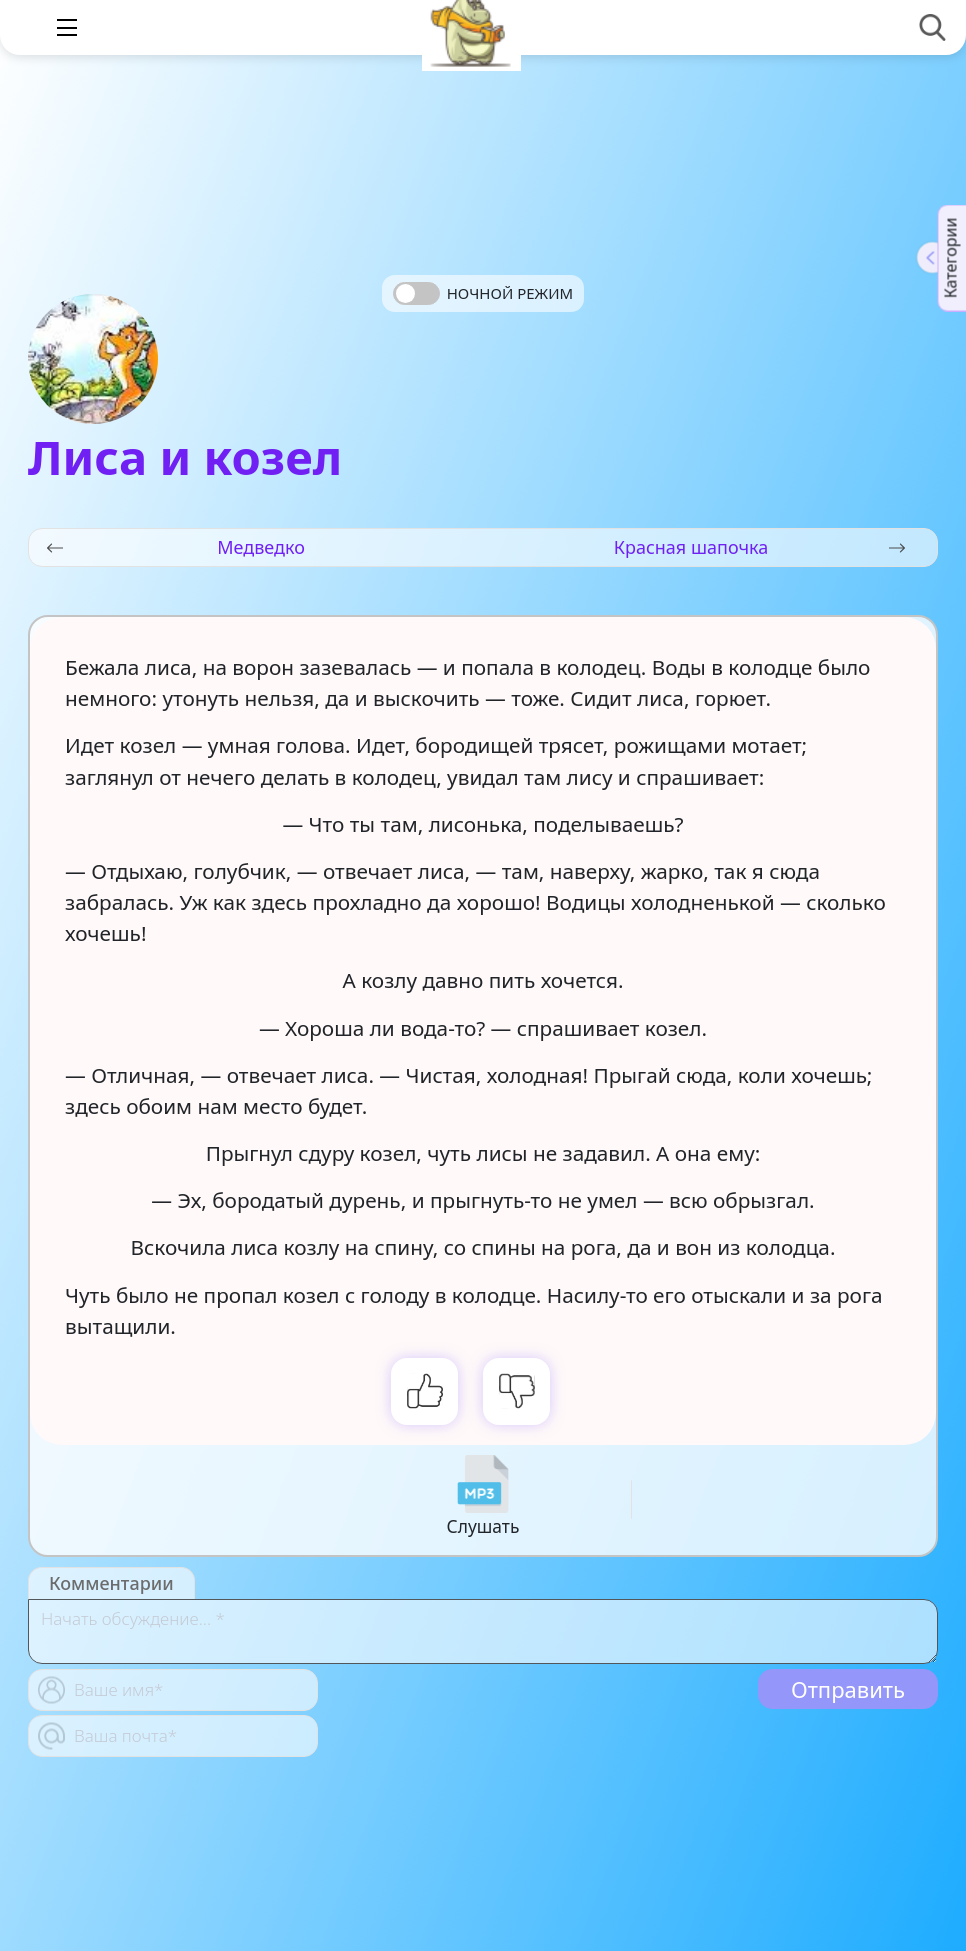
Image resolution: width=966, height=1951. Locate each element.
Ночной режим (510, 293)
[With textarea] (483, 1631)
